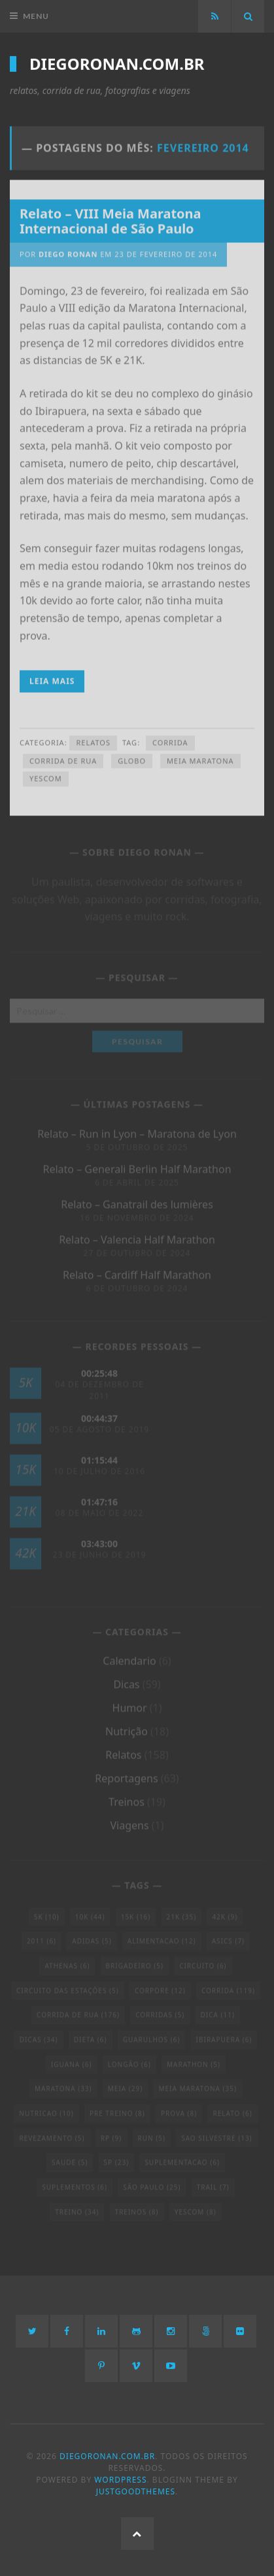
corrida (170, 739)
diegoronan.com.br (117, 63)
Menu (36, 16)
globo (132, 757)
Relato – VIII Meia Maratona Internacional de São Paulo (110, 217)
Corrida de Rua (63, 757)
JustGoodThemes (135, 2491)
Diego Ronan (68, 251)
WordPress (120, 2479)
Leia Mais (52, 678)
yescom (45, 775)
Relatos (93, 739)
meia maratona (200, 757)
